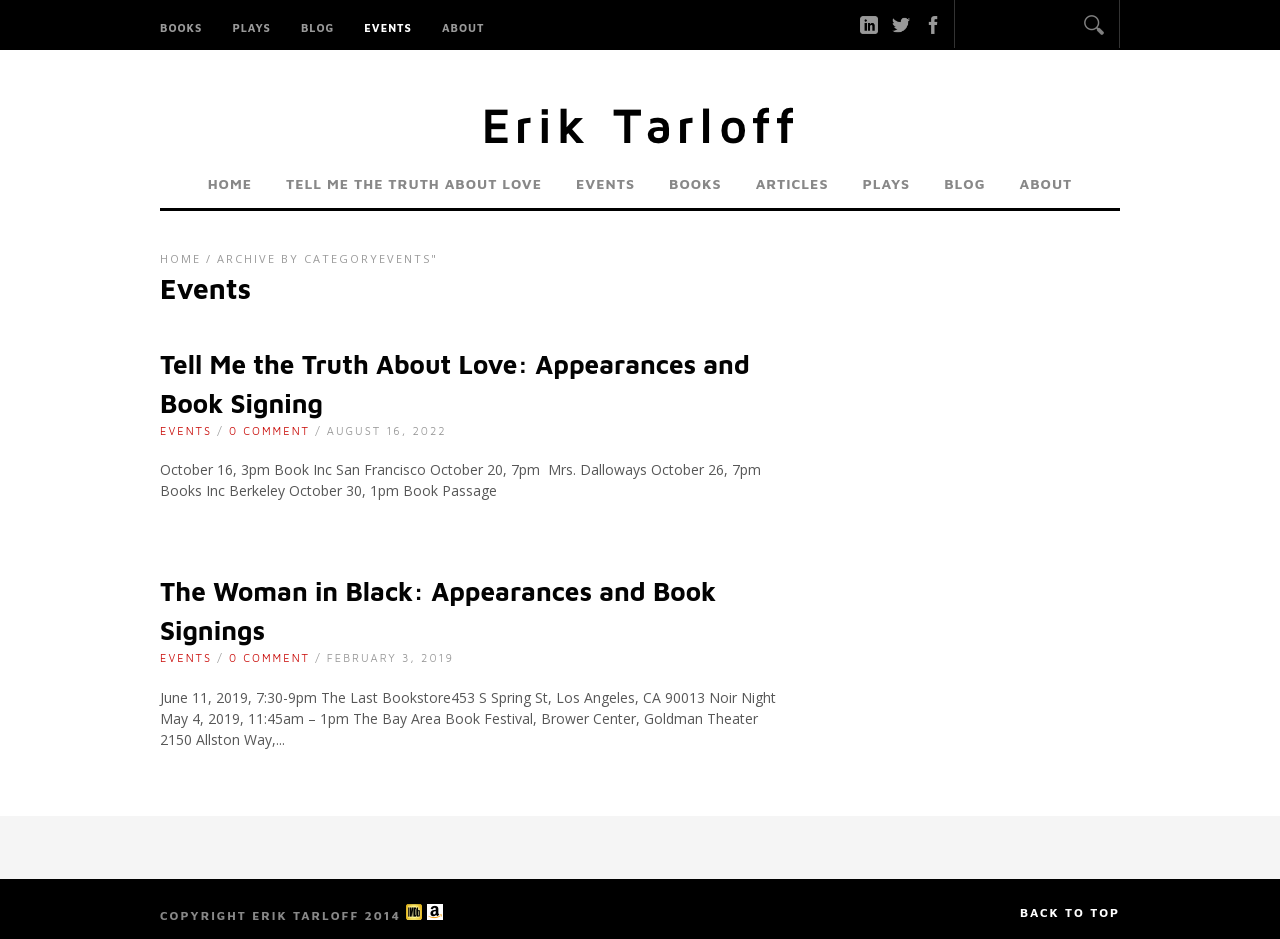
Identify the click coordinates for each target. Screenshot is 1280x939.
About (463, 27)
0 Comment (269, 430)
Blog (317, 27)
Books (181, 27)
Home (230, 183)
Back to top (1070, 912)
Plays (251, 27)
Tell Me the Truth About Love (414, 183)
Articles (792, 183)
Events (388, 27)
